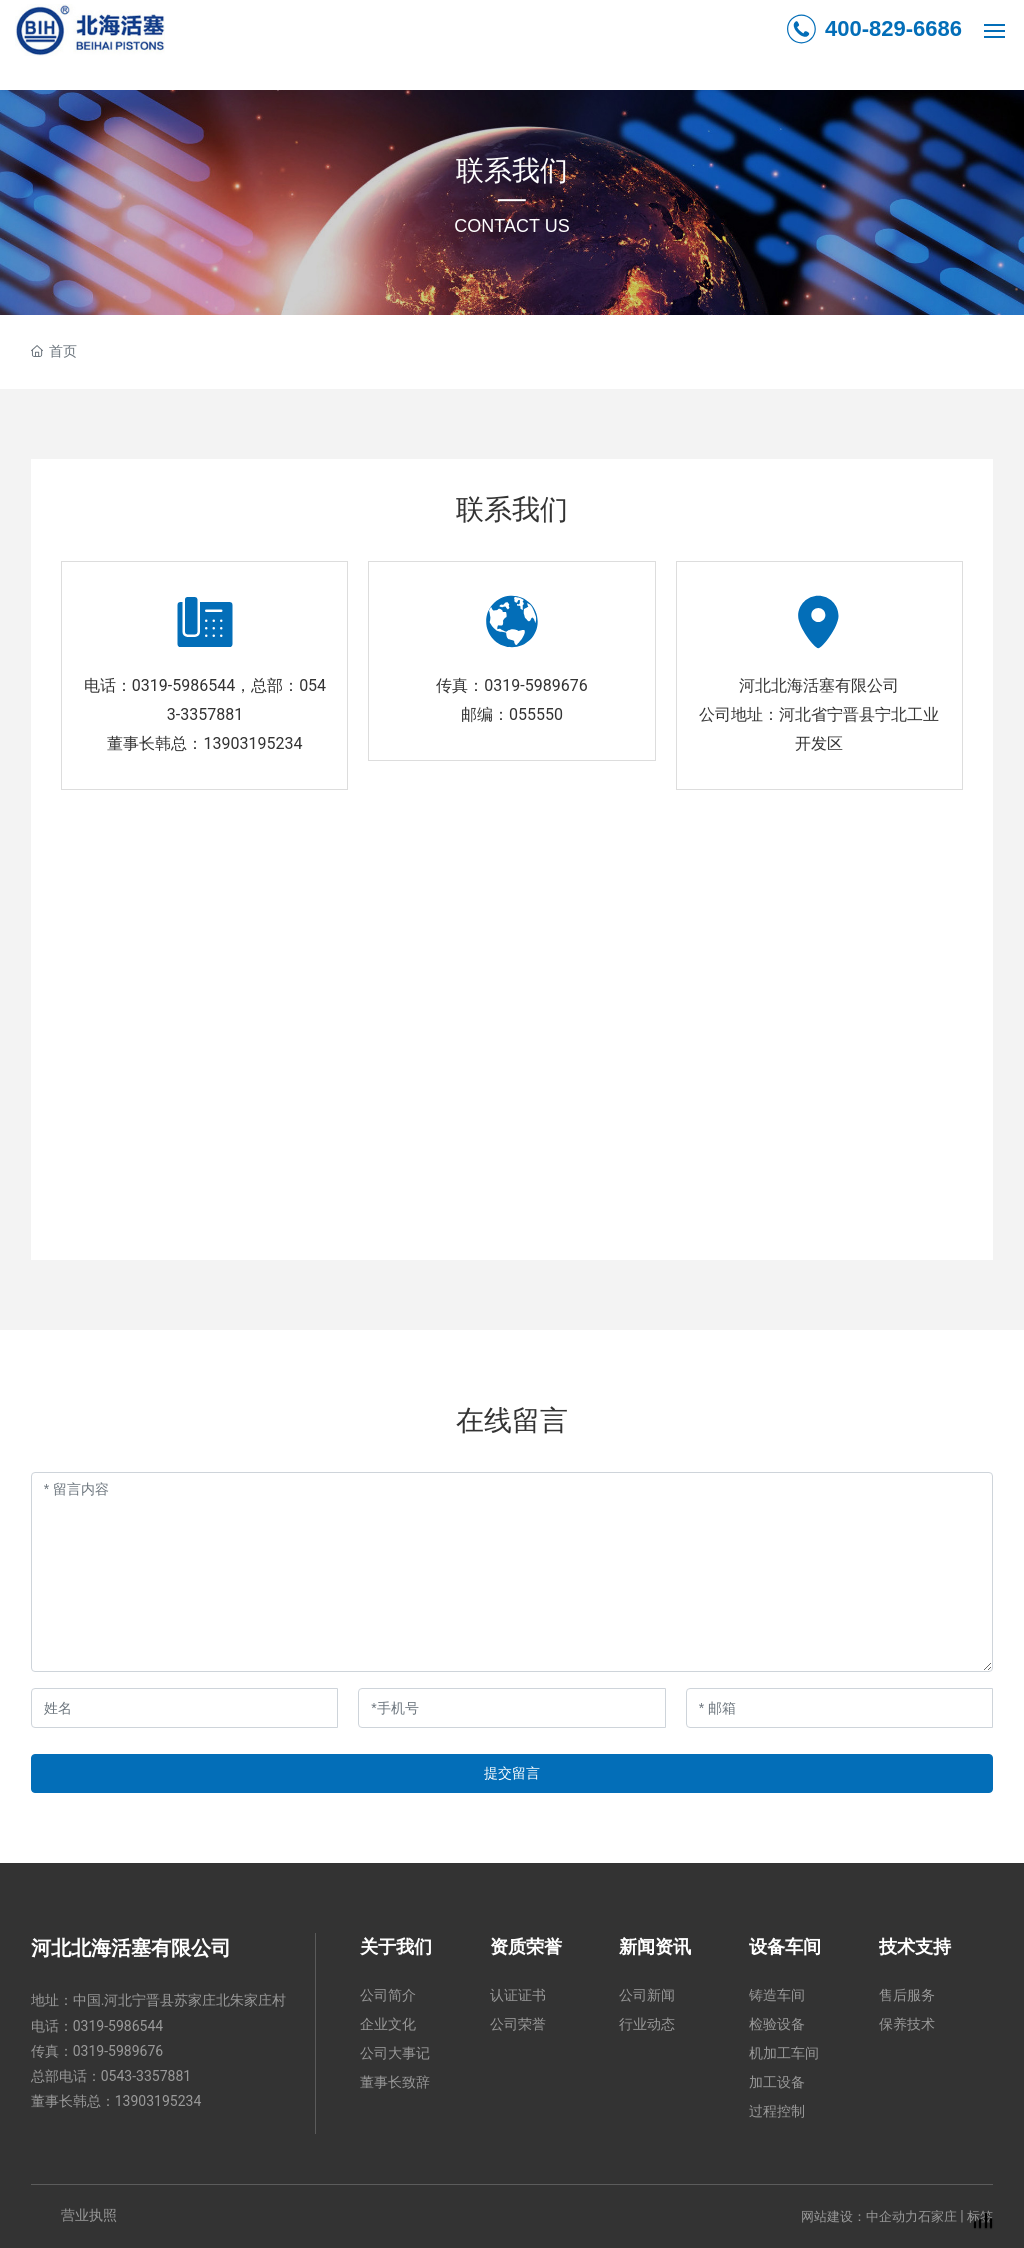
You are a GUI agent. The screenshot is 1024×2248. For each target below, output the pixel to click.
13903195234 (252, 743)
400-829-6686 (874, 28)
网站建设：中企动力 (859, 2216)
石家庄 (937, 2216)
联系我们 (512, 170)
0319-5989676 (535, 685)
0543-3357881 (146, 2076)
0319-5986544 (183, 685)
